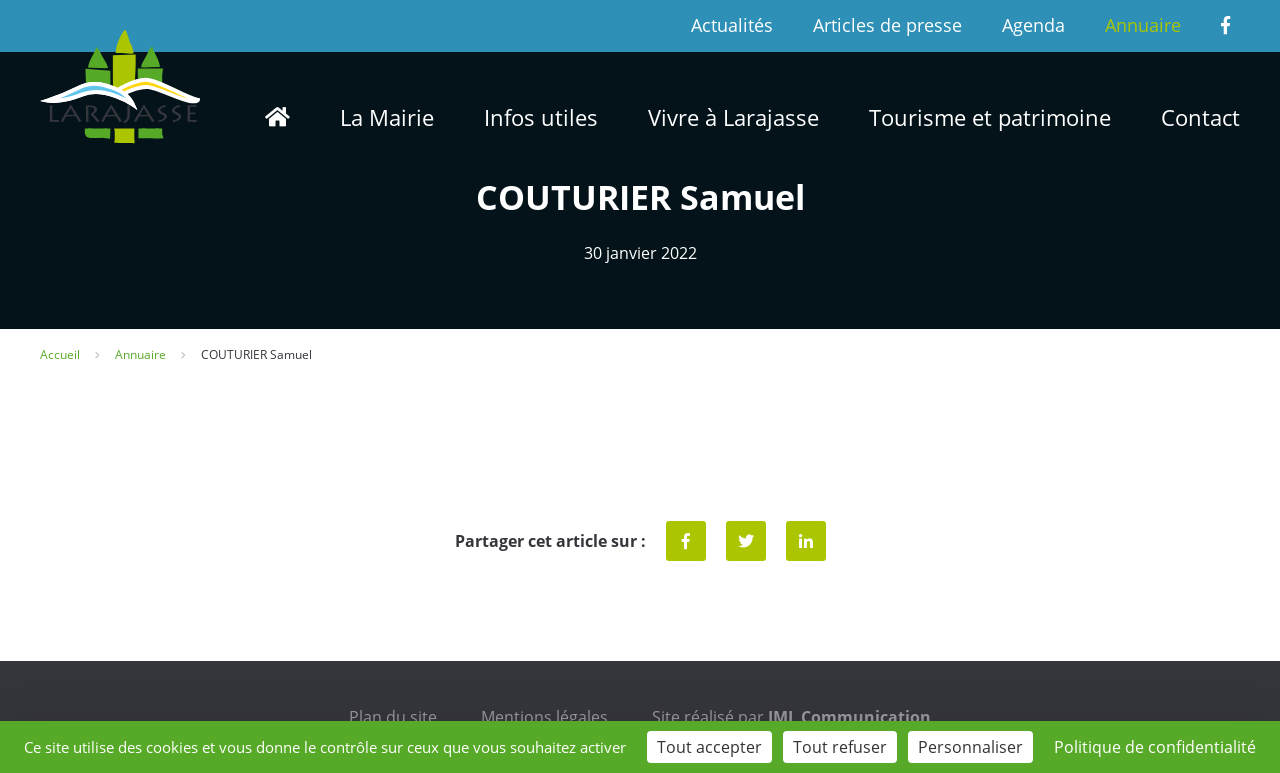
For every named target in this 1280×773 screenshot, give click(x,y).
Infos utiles (541, 117)
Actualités (732, 25)
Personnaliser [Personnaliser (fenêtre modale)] (970, 747)
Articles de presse (887, 25)
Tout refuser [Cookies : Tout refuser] (840, 747)
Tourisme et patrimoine (990, 117)
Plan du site (393, 717)
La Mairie (387, 117)
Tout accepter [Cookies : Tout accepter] (709, 747)
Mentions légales (544, 717)
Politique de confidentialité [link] (1155, 747)
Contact (1200, 117)
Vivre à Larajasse (733, 117)
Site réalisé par (791, 717)
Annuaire (1143, 25)
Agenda (1033, 25)
